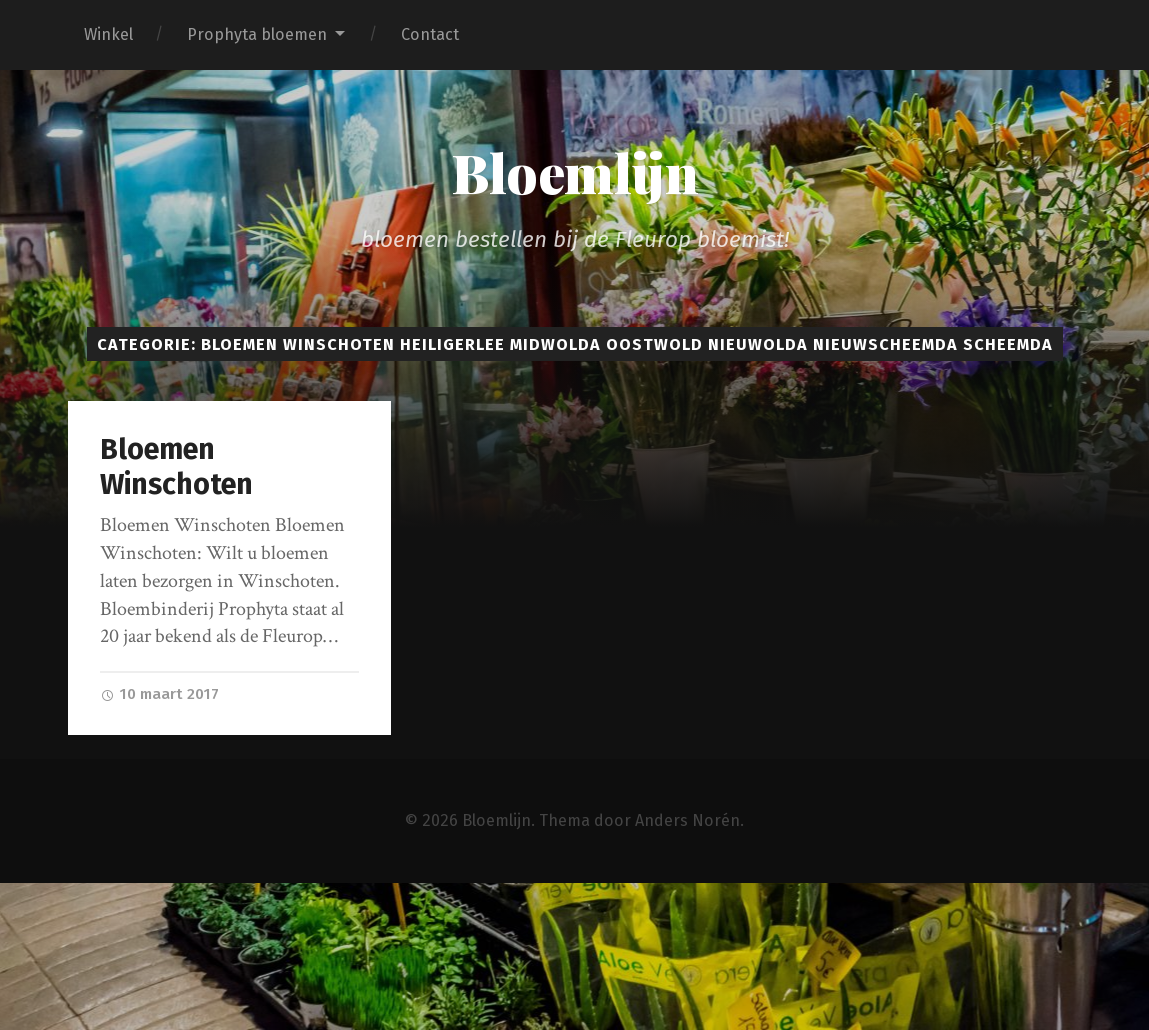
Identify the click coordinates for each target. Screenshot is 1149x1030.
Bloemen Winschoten (176, 467)
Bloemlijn (575, 172)
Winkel (108, 34)
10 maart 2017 (159, 694)
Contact (430, 34)
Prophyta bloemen (257, 34)
